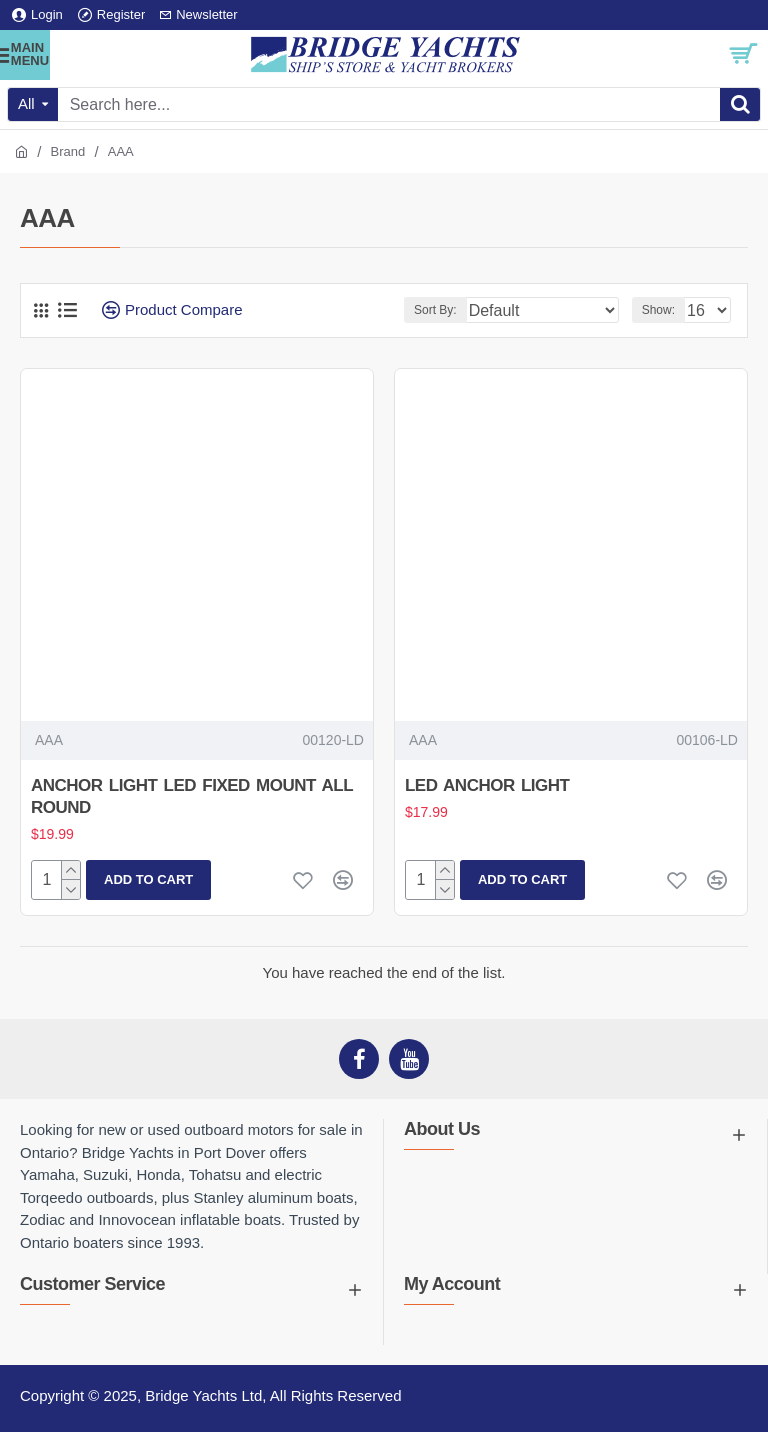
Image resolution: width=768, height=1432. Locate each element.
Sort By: (435, 310)
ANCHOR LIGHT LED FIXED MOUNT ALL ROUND (192, 796)
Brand (68, 151)
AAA (49, 740)
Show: (658, 310)
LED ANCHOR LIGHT (487, 785)
